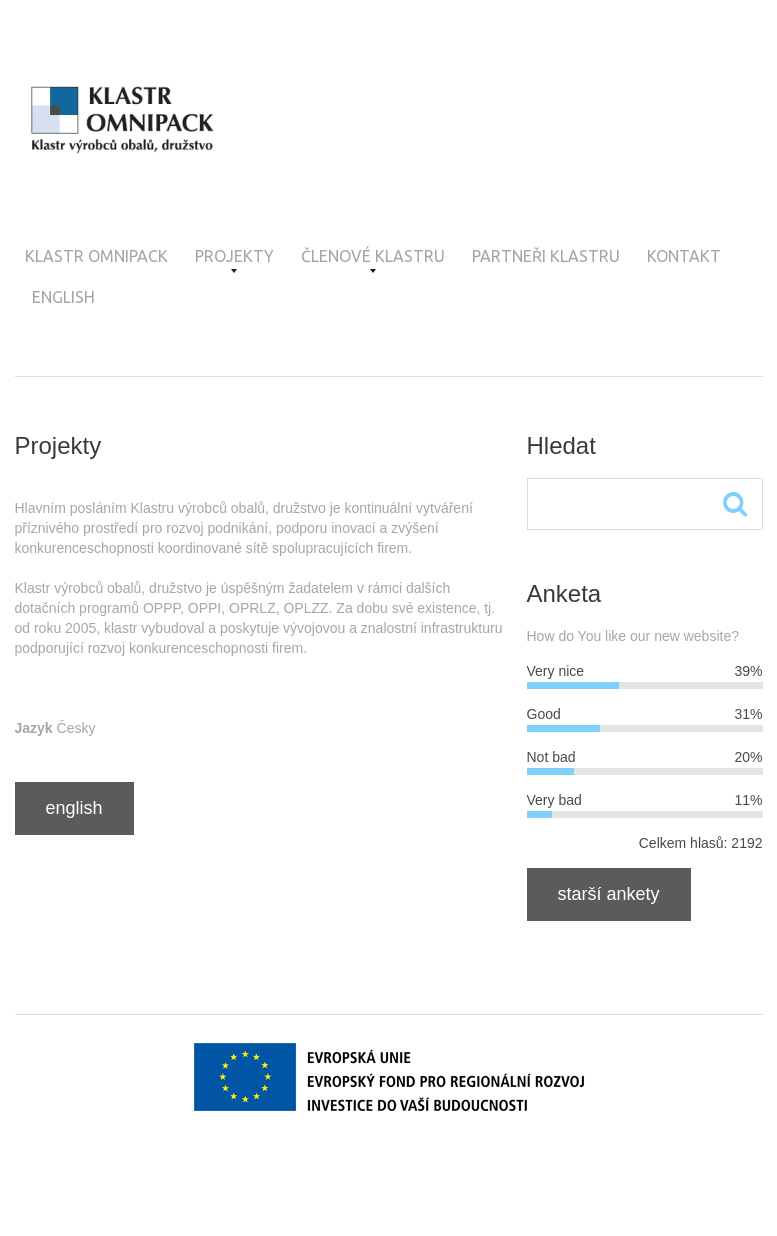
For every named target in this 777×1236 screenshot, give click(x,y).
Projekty (234, 260)
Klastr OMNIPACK (96, 256)
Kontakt (684, 256)
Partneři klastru (546, 256)
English (63, 297)
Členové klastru (373, 260)
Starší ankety (609, 894)
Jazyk (34, 728)
